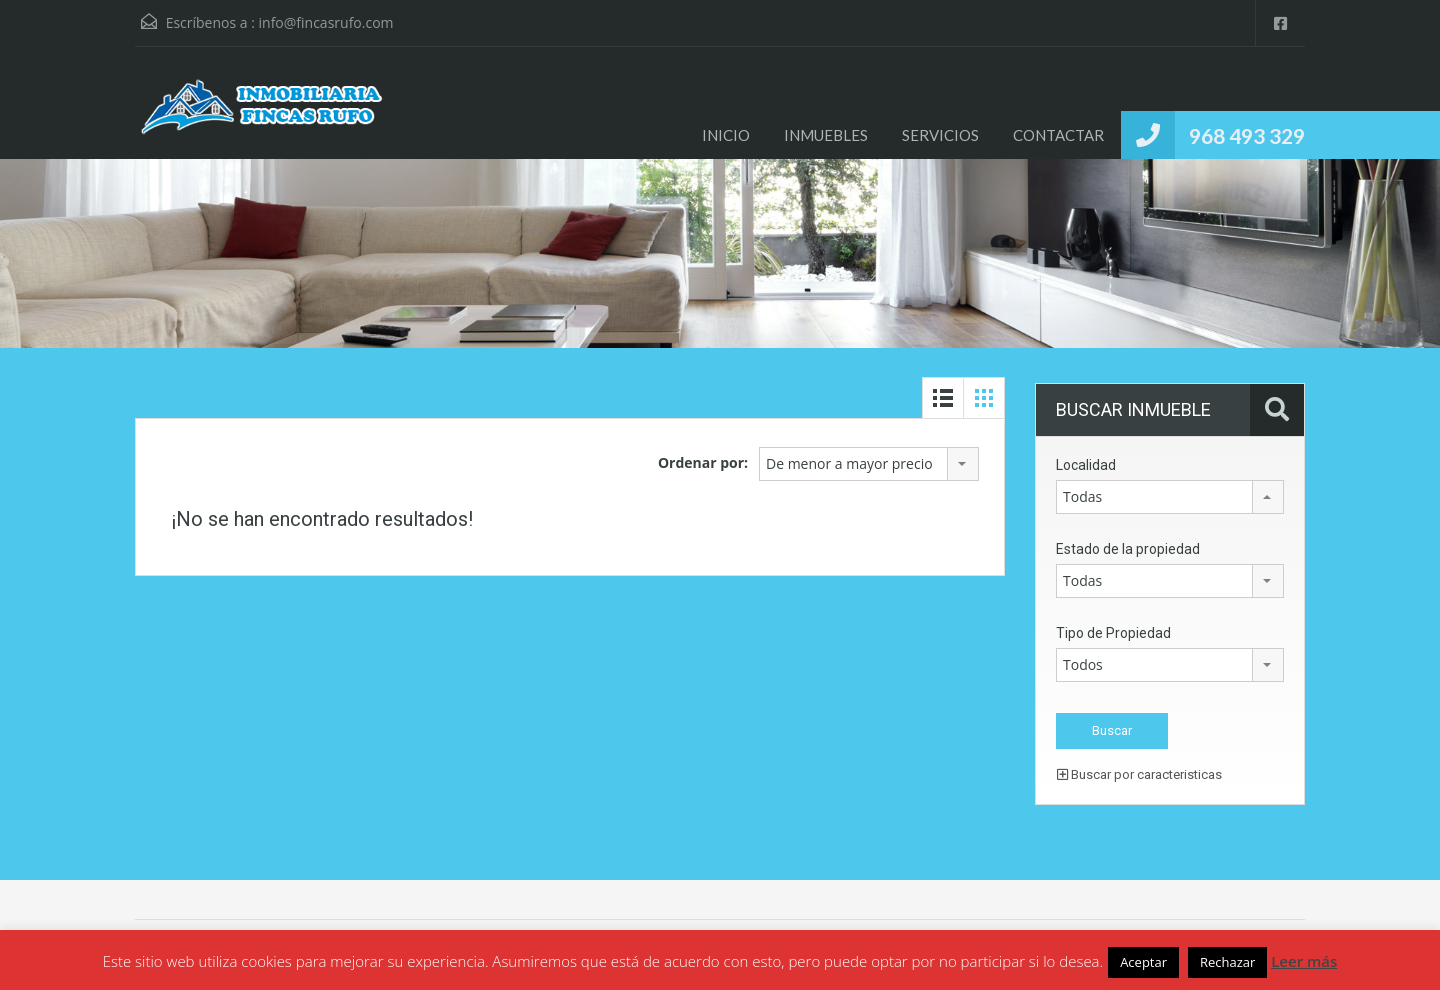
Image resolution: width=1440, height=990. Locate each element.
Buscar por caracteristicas (1139, 774)
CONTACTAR (1058, 135)
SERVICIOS (940, 135)
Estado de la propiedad (1128, 549)
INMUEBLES (826, 135)
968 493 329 (1247, 135)
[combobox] (869, 464)
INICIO (726, 135)
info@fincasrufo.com (326, 22)
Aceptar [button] (1143, 962)
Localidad (1086, 465)
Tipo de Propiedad (1113, 633)
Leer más (1304, 961)
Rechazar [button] (1227, 962)
